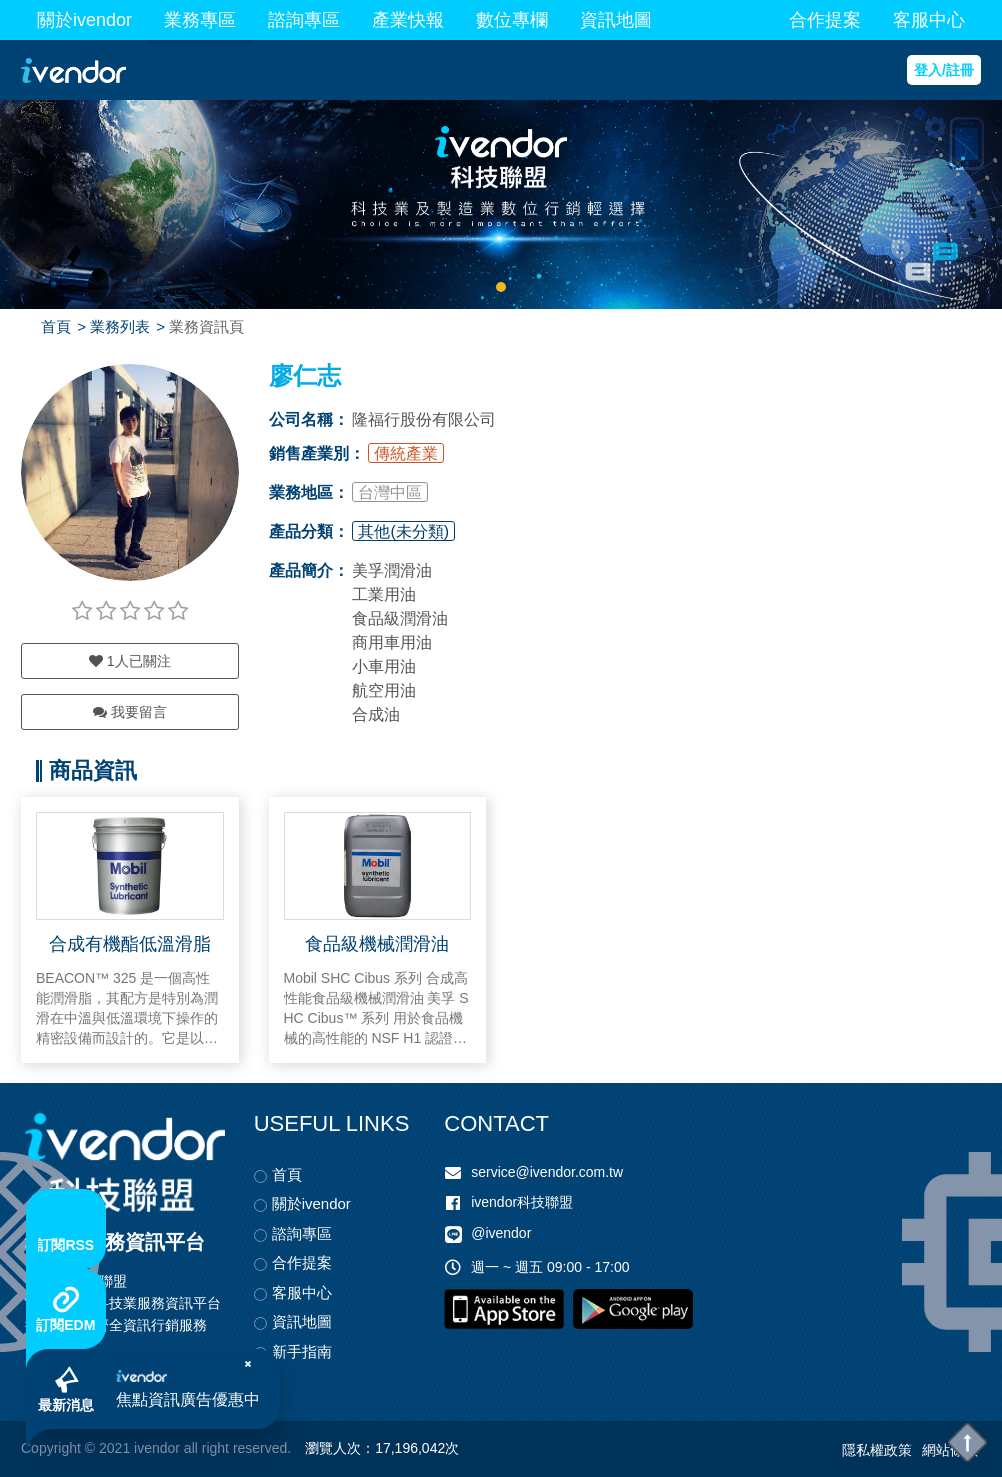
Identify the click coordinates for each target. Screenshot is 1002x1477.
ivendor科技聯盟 (522, 1202)
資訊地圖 (616, 20)
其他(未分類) (403, 531)
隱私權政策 (877, 1450)
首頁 (56, 326)
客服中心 (929, 20)
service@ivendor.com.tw (547, 1172)
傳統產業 (406, 453)
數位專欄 (512, 20)
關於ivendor (84, 20)
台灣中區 (390, 492)
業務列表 (120, 326)
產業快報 (408, 20)
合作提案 (825, 20)
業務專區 (200, 20)
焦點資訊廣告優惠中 (188, 1400)
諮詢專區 (304, 20)
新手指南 (302, 1351)
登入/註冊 (944, 70)
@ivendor (501, 1234)
